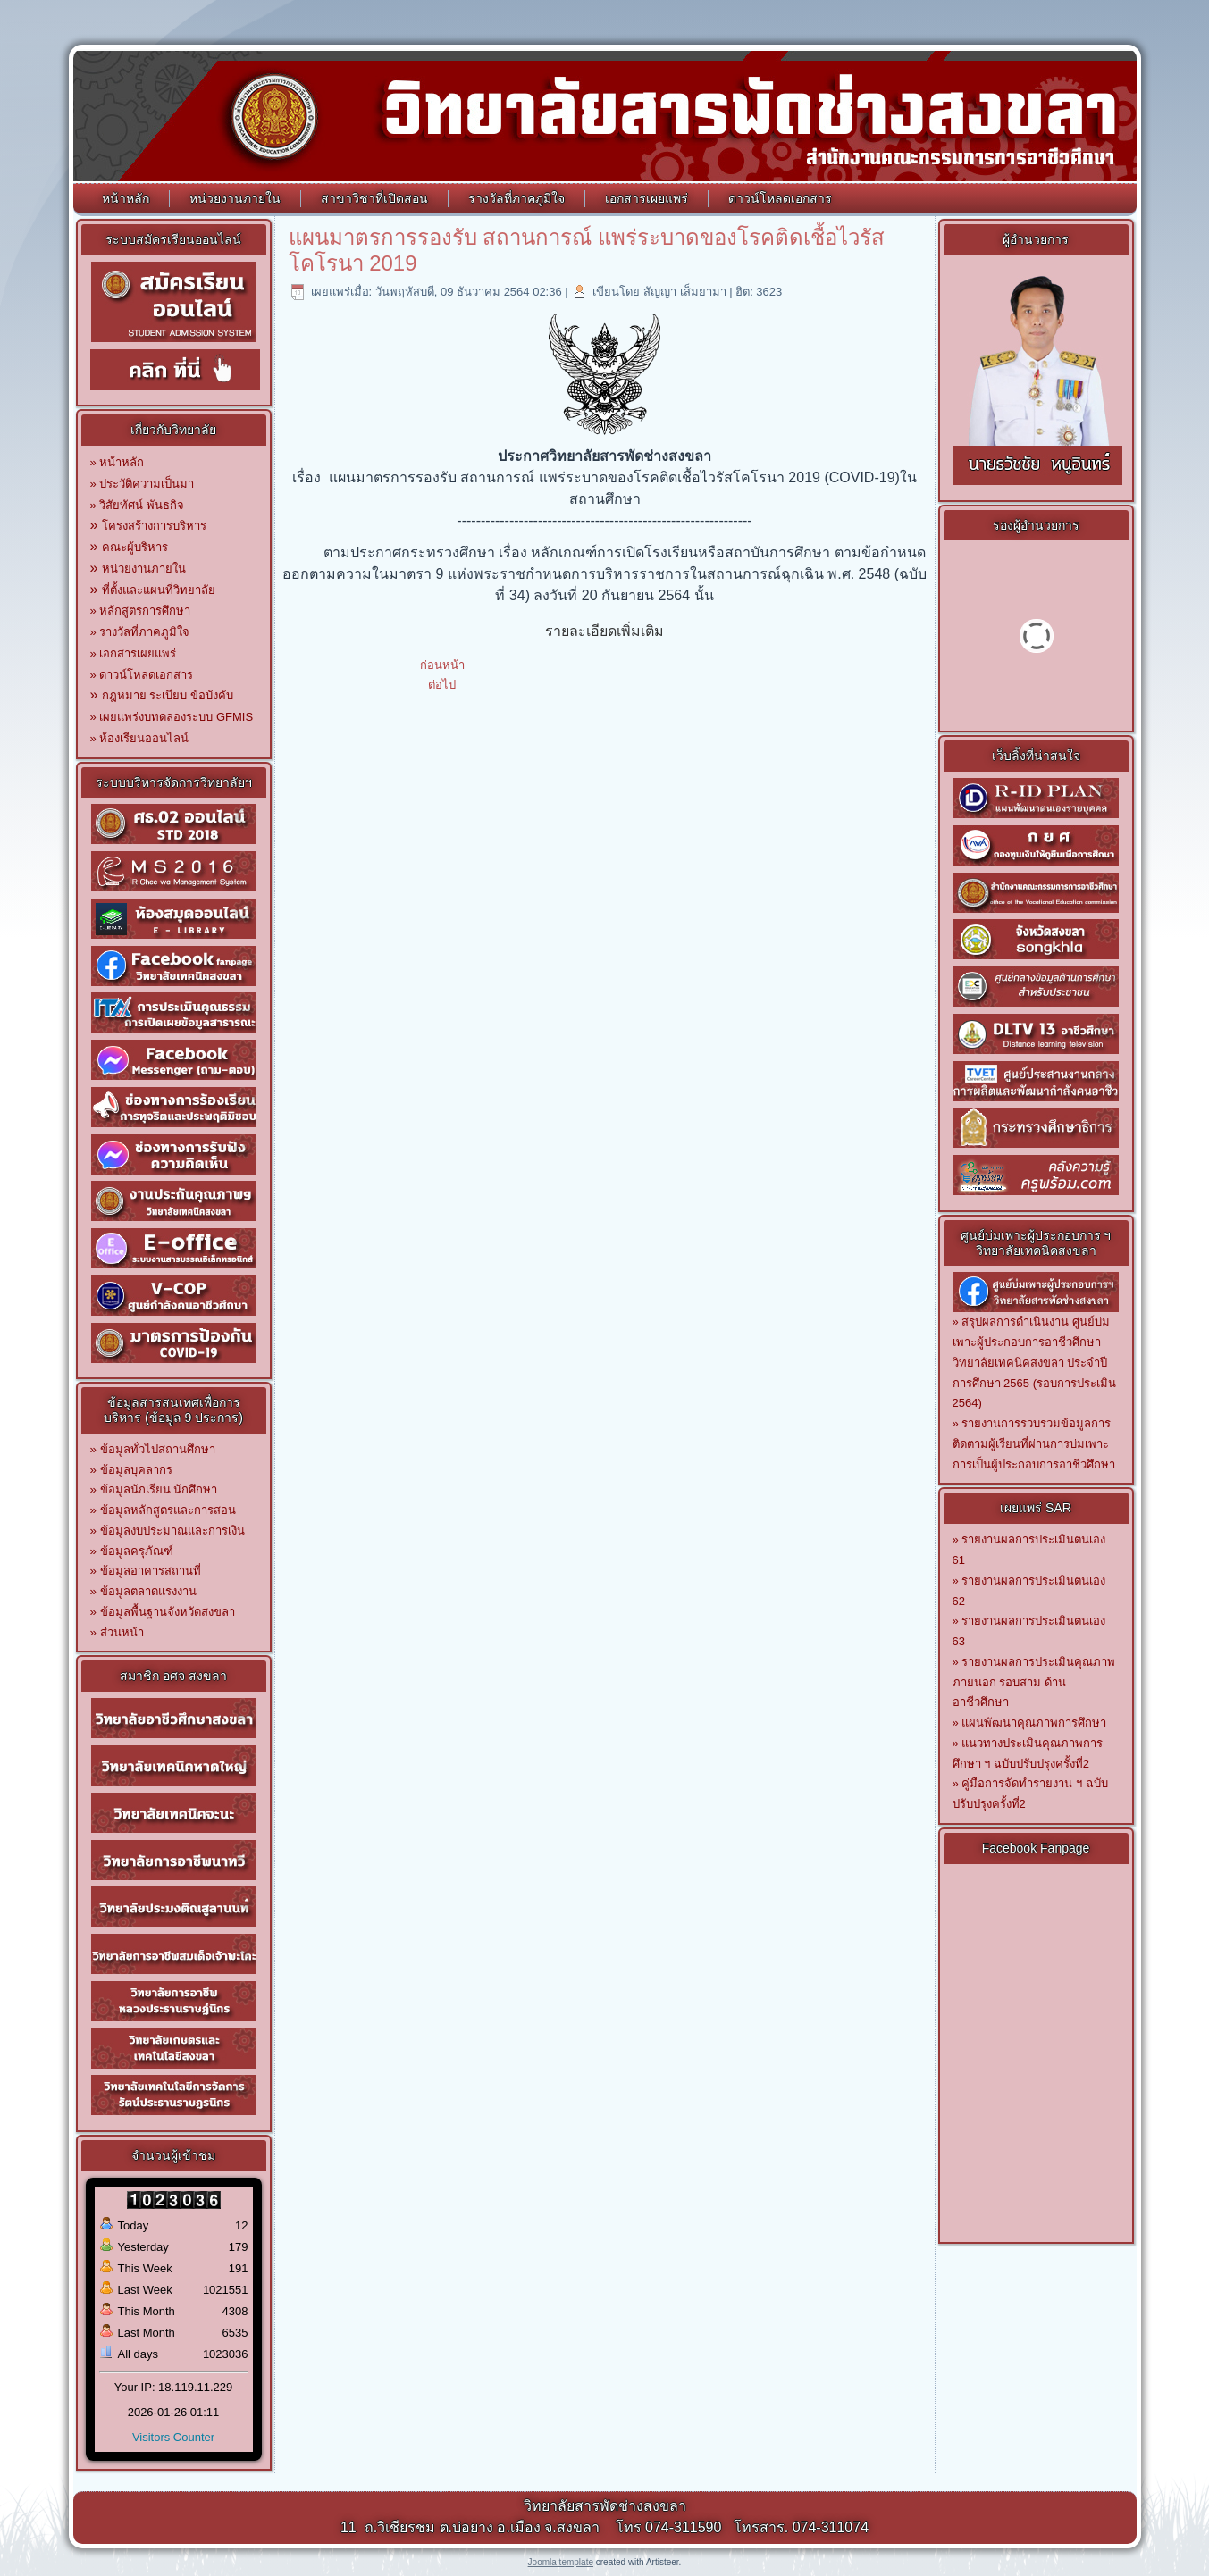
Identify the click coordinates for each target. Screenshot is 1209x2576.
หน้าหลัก (125, 198)
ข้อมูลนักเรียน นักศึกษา (159, 1489)
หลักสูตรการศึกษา (144, 610)
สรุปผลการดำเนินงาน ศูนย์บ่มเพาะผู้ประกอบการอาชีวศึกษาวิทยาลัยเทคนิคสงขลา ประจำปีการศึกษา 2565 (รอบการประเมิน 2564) (1034, 1362)
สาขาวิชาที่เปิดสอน (374, 198)
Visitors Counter (173, 2437)
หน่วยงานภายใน (235, 198)
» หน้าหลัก (117, 462)
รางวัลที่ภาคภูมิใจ (516, 198)
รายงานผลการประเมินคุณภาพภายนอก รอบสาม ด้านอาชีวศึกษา (1034, 1682)
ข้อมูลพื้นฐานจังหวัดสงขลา (167, 1611)
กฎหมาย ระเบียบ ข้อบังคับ (167, 695)
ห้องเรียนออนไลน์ (144, 738)
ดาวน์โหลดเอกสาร (780, 198)
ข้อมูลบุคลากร (136, 1469)
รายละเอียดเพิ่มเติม (604, 631)
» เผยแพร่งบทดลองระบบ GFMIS (172, 716)
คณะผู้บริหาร (135, 547)
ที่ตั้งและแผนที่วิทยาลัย (158, 590)
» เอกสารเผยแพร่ (133, 653)
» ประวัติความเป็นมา (142, 483)
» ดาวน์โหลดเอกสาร (142, 675)
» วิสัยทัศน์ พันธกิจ (137, 505)
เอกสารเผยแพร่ (646, 198)
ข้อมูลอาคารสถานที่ (150, 1570)
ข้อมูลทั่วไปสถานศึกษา (157, 1449)
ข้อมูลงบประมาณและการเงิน (172, 1530)
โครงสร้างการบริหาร (154, 525)
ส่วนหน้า (122, 1632)
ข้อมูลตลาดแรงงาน (148, 1591)
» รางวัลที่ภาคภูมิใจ (140, 632)
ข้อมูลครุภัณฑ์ (136, 1551)
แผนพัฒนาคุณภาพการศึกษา (1033, 1722)
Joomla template (560, 2562)
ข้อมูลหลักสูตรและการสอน (168, 1510)
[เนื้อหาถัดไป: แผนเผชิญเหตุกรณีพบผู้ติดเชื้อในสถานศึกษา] (442, 684)
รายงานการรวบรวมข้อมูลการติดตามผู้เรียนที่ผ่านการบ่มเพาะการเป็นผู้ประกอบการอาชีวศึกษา (1034, 1444)
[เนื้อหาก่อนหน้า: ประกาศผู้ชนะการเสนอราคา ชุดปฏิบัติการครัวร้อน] (442, 665)
